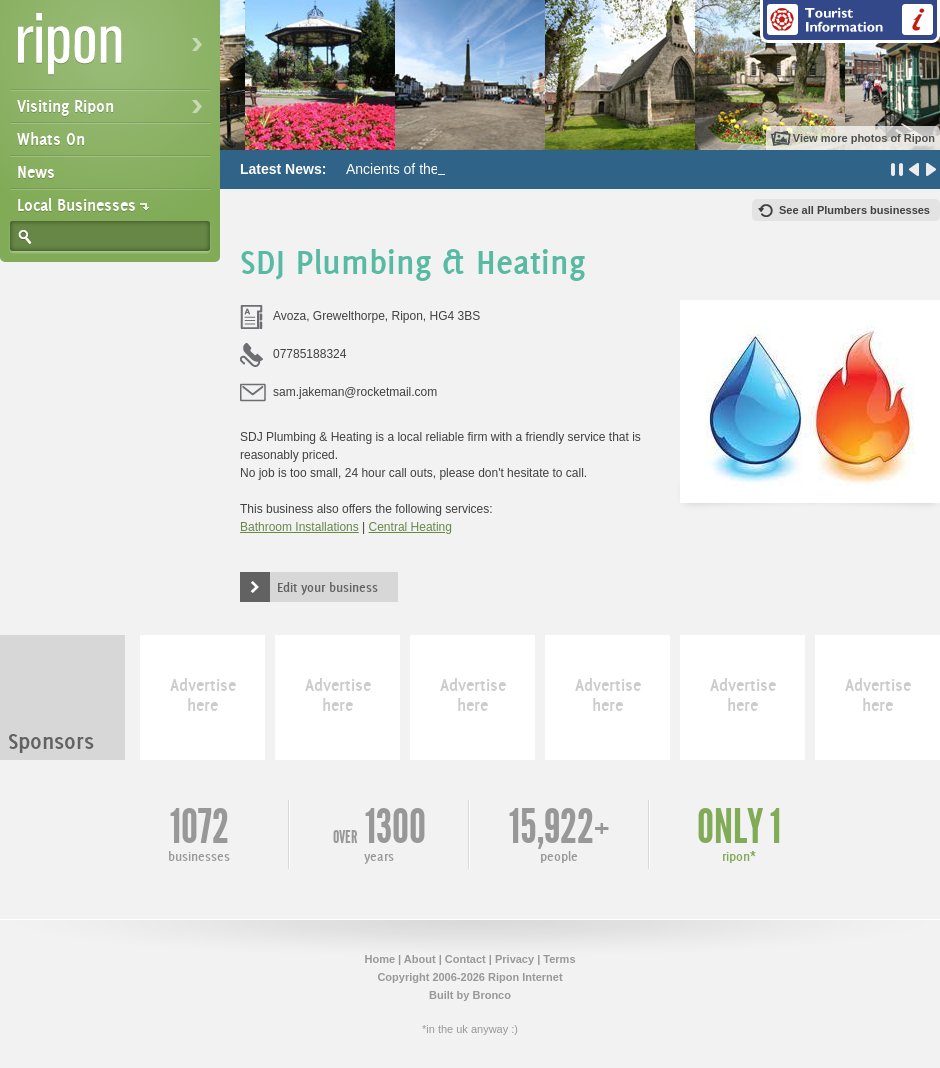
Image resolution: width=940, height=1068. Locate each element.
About (420, 959)
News (36, 172)
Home (379, 959)
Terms (559, 959)
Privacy (514, 959)
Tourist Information (850, 21)
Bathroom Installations (299, 527)
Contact (465, 959)
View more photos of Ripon (864, 138)
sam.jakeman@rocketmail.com (355, 392)
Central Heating (410, 527)
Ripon (114, 50)
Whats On (51, 139)
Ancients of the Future (414, 169)
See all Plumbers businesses (854, 210)
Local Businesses (76, 205)
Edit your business (327, 587)
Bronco (491, 995)
